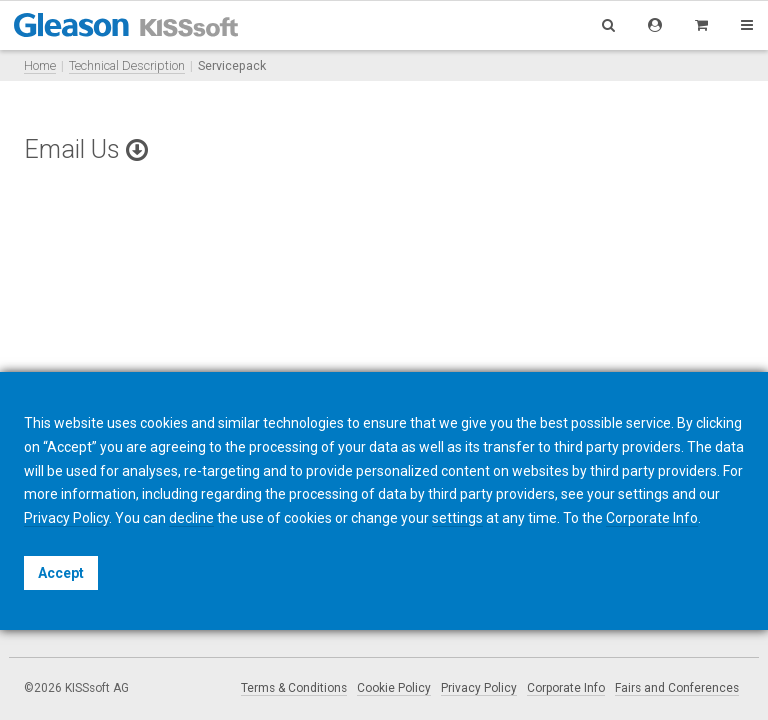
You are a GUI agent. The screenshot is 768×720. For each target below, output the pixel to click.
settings (457, 518)
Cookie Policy (394, 688)
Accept (61, 573)
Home (40, 65)
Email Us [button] (86, 149)
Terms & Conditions (294, 688)
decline (191, 518)
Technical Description (127, 65)
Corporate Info (566, 688)
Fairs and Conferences (677, 688)
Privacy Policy (479, 688)
